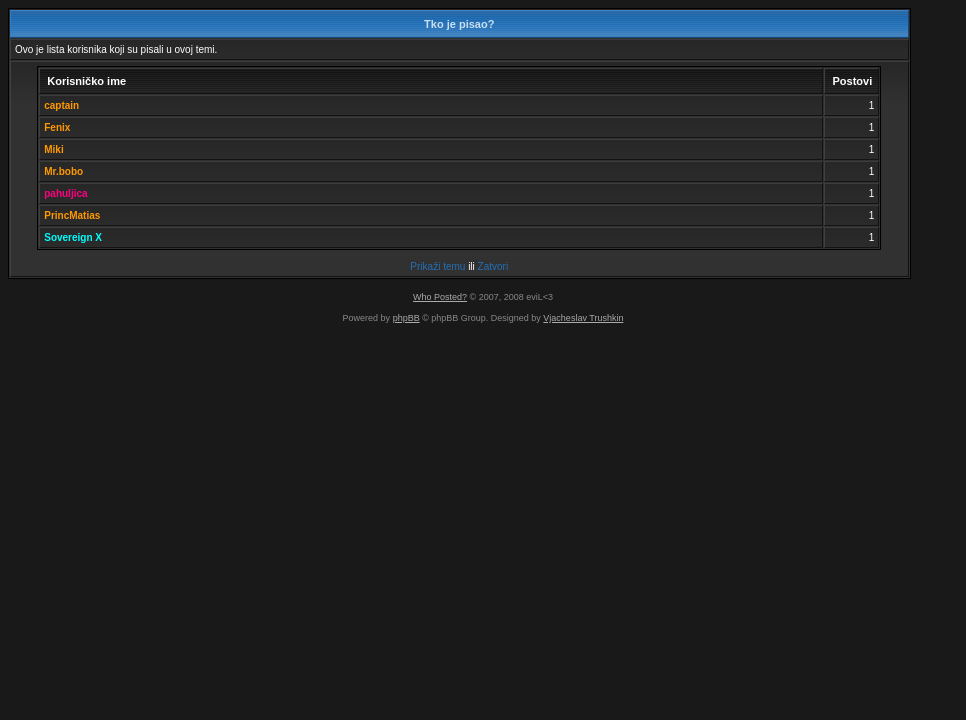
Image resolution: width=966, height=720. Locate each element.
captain (61, 105)
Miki (53, 149)
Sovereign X (73, 237)
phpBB (406, 318)
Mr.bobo (63, 171)
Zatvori (493, 266)
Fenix (57, 127)
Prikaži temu (437, 266)
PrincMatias (72, 215)
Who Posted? (440, 297)
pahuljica (65, 193)
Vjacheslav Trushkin (583, 318)
